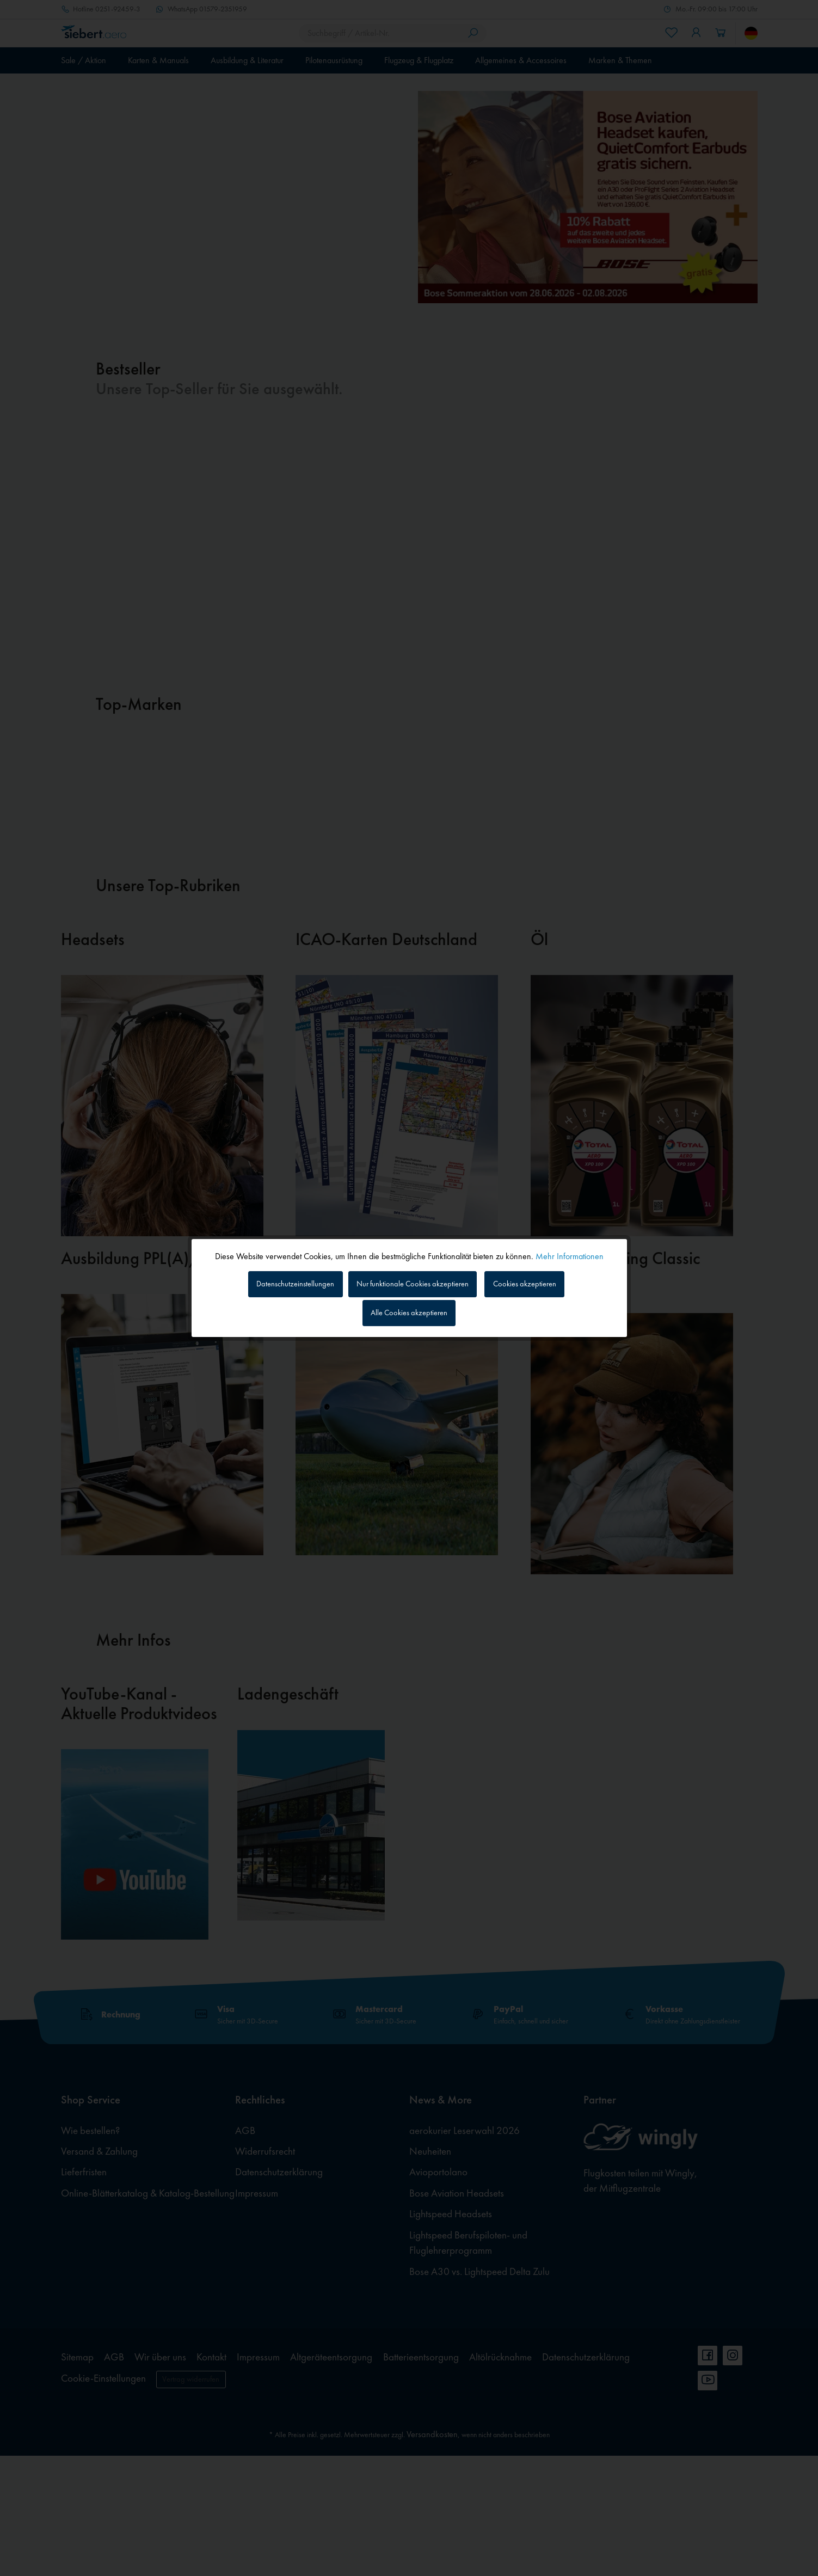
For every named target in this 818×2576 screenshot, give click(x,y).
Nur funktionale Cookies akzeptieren (414, 1282)
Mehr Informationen (570, 1253)
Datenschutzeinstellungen (284, 1282)
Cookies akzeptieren (536, 1282)
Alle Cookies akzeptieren (409, 1314)
